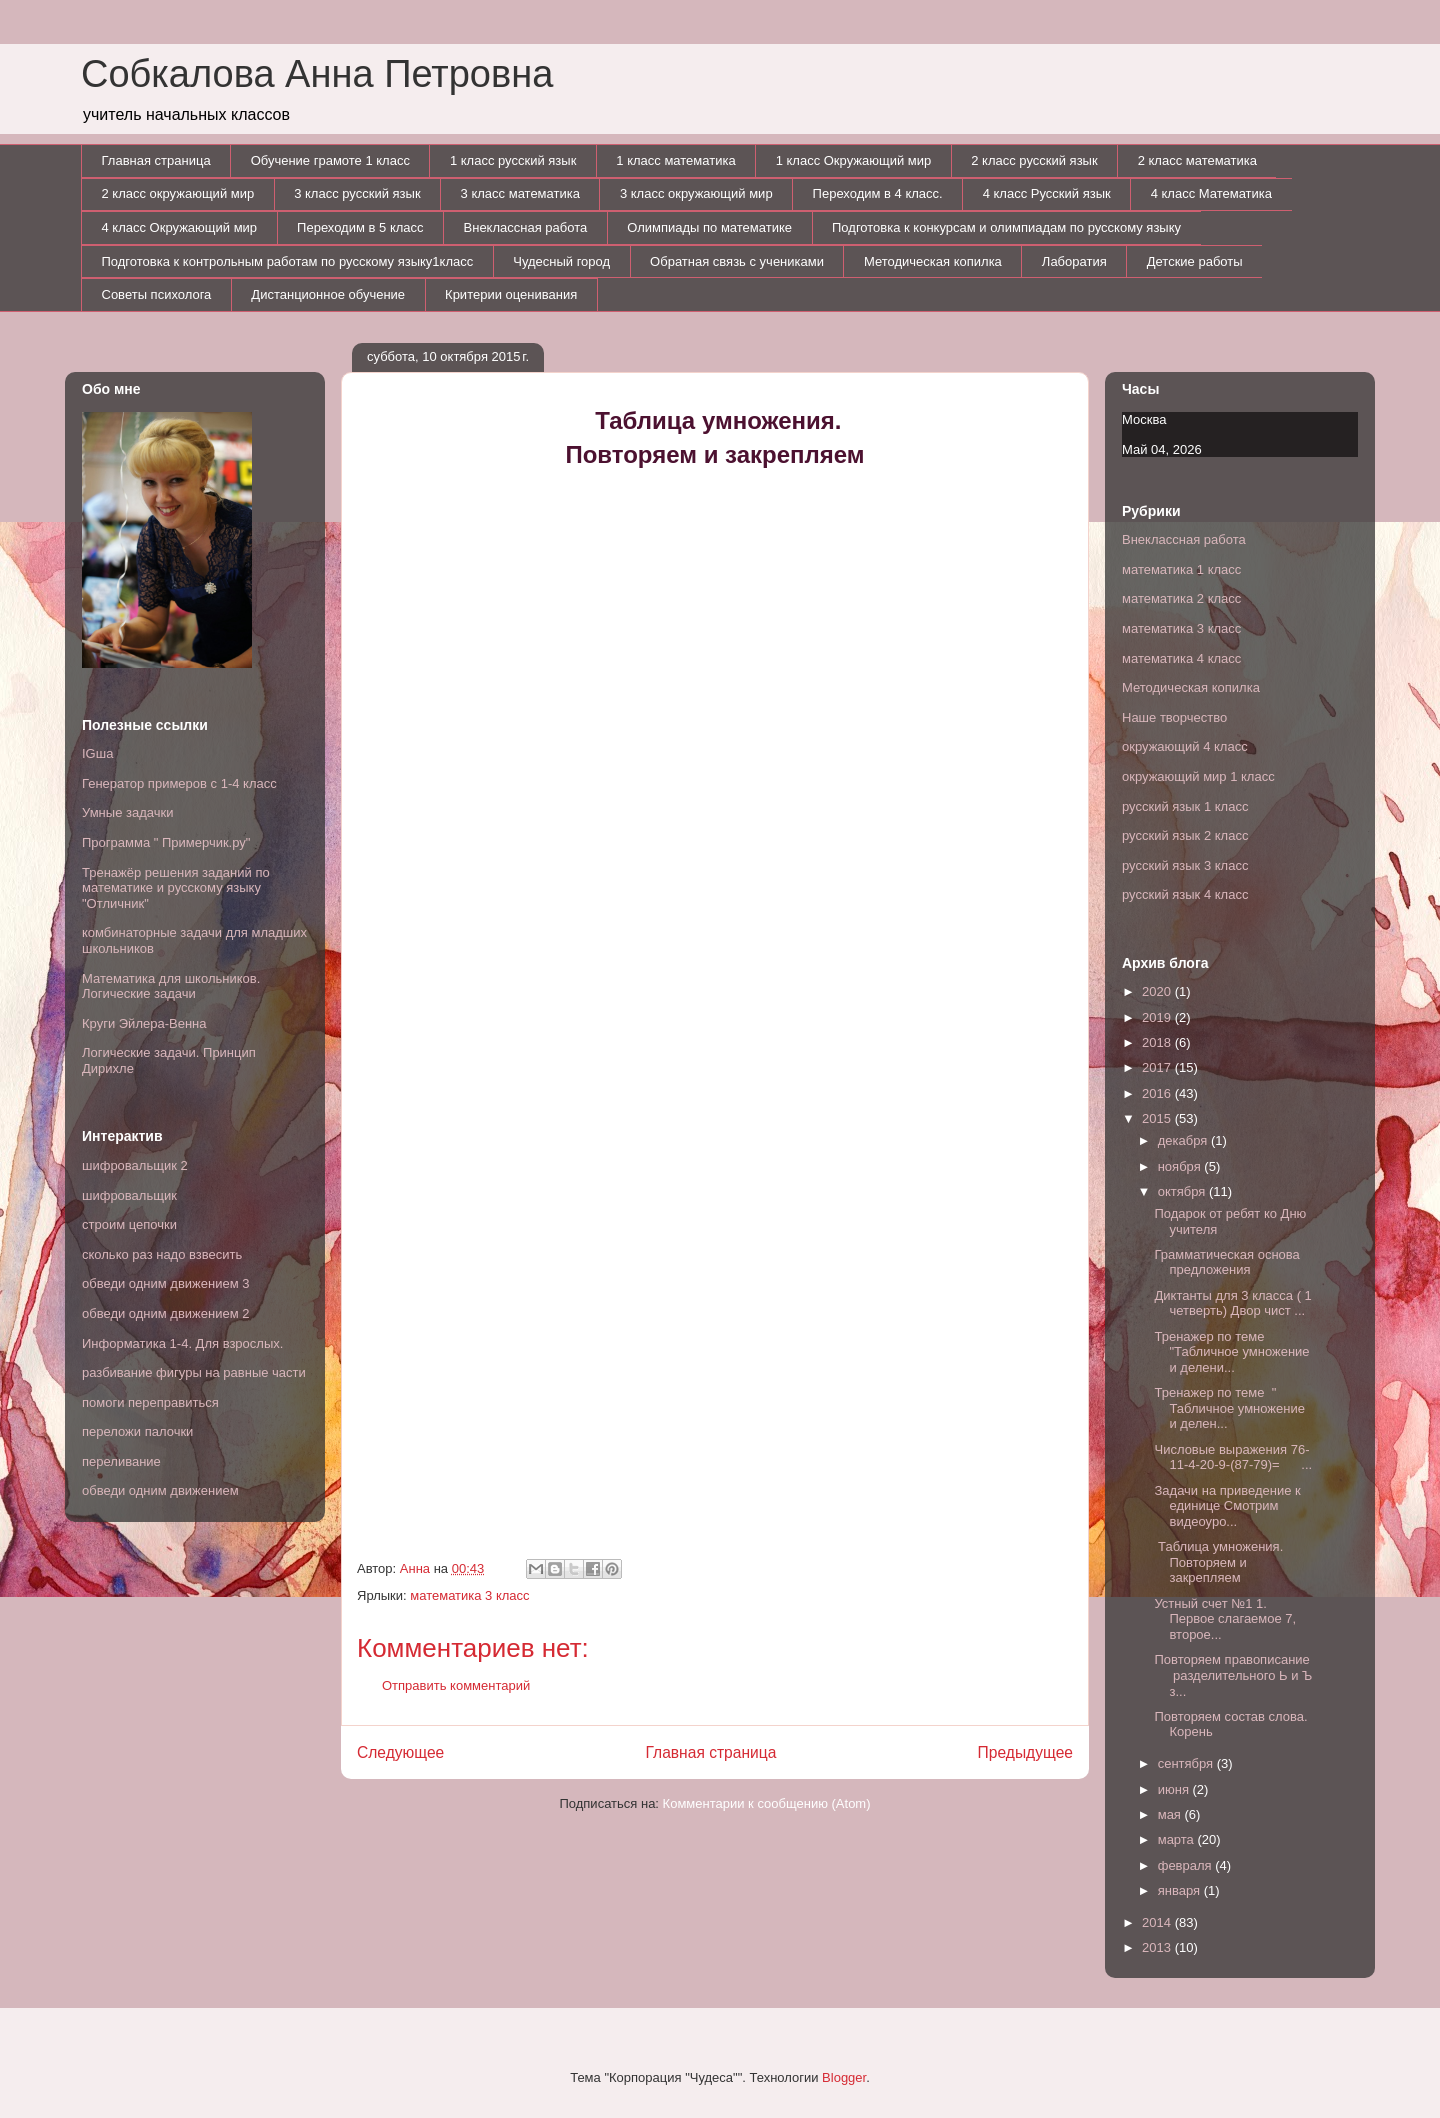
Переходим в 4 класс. (878, 193)
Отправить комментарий (456, 1685)
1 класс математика (675, 160)
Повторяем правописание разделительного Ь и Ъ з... (1233, 1675)
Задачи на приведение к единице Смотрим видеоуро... (1227, 1506)
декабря (1184, 1140)
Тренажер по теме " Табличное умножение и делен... (1229, 1408)
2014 (1158, 1922)
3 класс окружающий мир (696, 193)
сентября (1187, 1763)
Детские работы (1195, 261)
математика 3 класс (469, 1595)
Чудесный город (561, 261)
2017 (1158, 1067)
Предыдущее (1025, 1752)
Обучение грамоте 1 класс (330, 160)
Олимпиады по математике (709, 227)
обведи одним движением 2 (166, 1313)
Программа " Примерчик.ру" (166, 842)
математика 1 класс (1181, 569)
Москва (1144, 419)
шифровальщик (129, 1195)
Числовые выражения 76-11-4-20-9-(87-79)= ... (1233, 1457)
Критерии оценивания (511, 294)
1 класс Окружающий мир (854, 160)
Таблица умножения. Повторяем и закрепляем (1218, 1562)
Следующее (400, 1752)
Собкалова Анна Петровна (317, 74)
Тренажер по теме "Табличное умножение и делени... (1231, 1352)
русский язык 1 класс (1185, 806)
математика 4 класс (1181, 658)
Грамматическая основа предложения (1226, 1262)
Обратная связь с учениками (737, 261)
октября (1183, 1191)
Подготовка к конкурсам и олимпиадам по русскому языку (1006, 227)
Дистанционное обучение (328, 294)
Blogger (844, 2077)
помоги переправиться (150, 1402)
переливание (121, 1461)
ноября (1181, 1166)
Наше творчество (1174, 717)
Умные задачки (127, 812)
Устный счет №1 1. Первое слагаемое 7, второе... (1225, 1619)
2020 (1158, 991)
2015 (1158, 1118)
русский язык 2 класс (1185, 835)
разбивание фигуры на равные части (194, 1372)
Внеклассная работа (526, 227)
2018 (1158, 1042)
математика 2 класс (1181, 598)
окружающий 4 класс (1185, 746)
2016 (1158, 1093)
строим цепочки (129, 1224)
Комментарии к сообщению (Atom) (767, 1803)
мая (1171, 1814)
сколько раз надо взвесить (162, 1254)
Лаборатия (1074, 261)
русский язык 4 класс (1185, 894)
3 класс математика (520, 193)
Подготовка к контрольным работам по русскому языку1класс (288, 261)
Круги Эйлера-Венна (144, 1023)
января (1181, 1890)
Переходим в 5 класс (360, 227)
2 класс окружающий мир (178, 193)
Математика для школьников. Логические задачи (171, 986)
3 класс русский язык (357, 193)
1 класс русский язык (513, 160)
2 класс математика (1197, 160)
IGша (97, 753)
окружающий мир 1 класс (1198, 776)
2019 (1158, 1017)
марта (1178, 1839)
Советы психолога (157, 294)
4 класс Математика (1211, 193)
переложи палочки (137, 1431)
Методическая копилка (933, 261)
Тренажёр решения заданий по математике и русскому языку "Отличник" (176, 888)
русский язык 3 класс (1185, 865)
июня (1175, 1789)
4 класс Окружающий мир (180, 227)
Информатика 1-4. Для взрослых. (182, 1343)
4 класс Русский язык (1047, 193)
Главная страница (156, 160)
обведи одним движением (160, 1490)
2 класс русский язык (1034, 160)
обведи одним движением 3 (166, 1283)
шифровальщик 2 (135, 1165)
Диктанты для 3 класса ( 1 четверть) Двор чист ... (1232, 1303)
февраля (1187, 1865)
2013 (1158, 1947)
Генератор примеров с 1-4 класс (179, 783)
